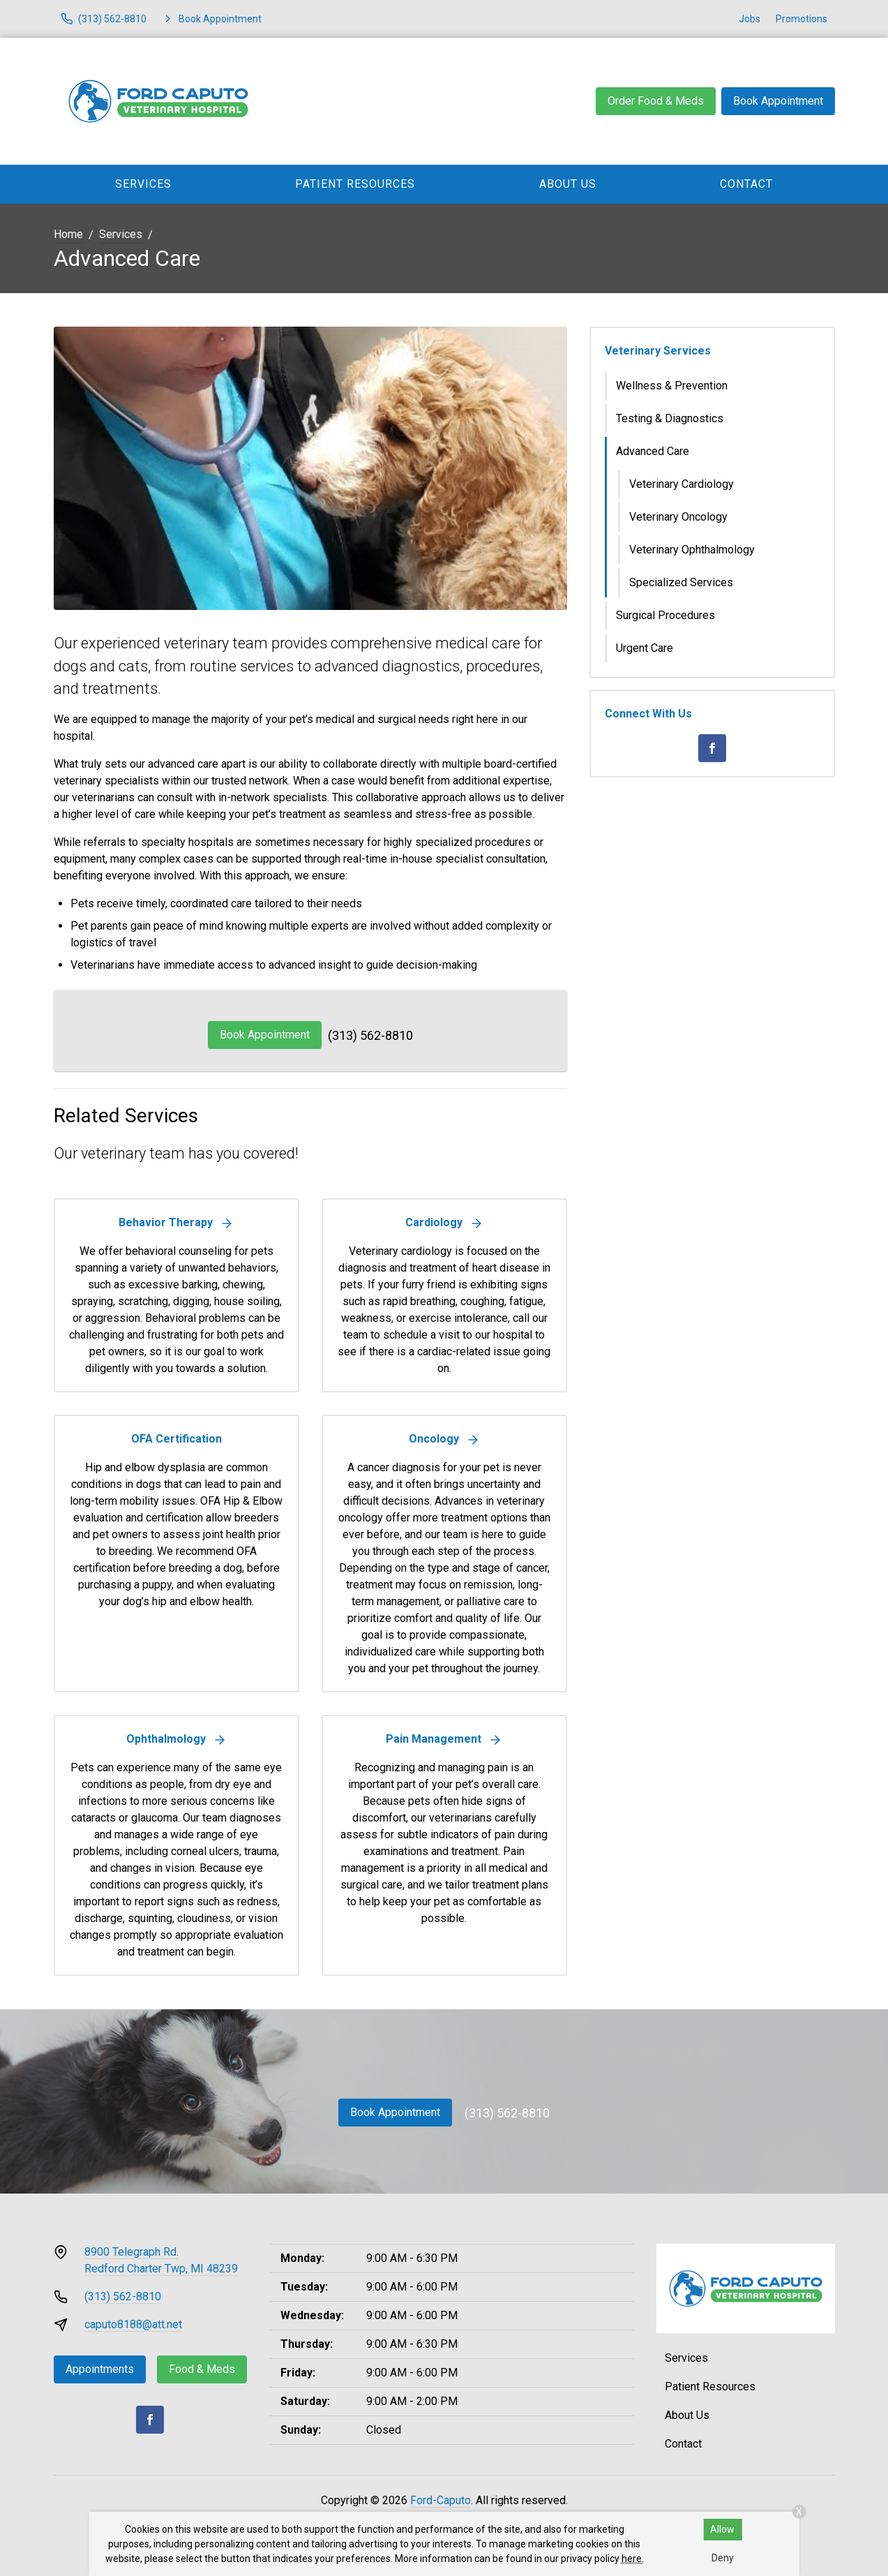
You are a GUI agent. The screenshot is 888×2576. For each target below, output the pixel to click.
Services (143, 184)
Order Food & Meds (656, 100)
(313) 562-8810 (370, 1035)
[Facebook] (712, 748)
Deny (723, 2557)
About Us (567, 184)
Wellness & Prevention (672, 385)
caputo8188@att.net (133, 2324)
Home (68, 234)
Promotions (801, 18)
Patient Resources (355, 184)
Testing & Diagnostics (669, 418)
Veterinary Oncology (678, 516)
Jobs (749, 18)
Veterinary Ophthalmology (692, 549)
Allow (722, 2529)
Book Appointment (778, 100)
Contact (746, 184)
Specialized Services (681, 582)
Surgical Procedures (665, 615)
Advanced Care (652, 451)
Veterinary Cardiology (681, 484)
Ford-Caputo (440, 2500)
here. (633, 2558)
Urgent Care (644, 648)
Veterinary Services (658, 350)
